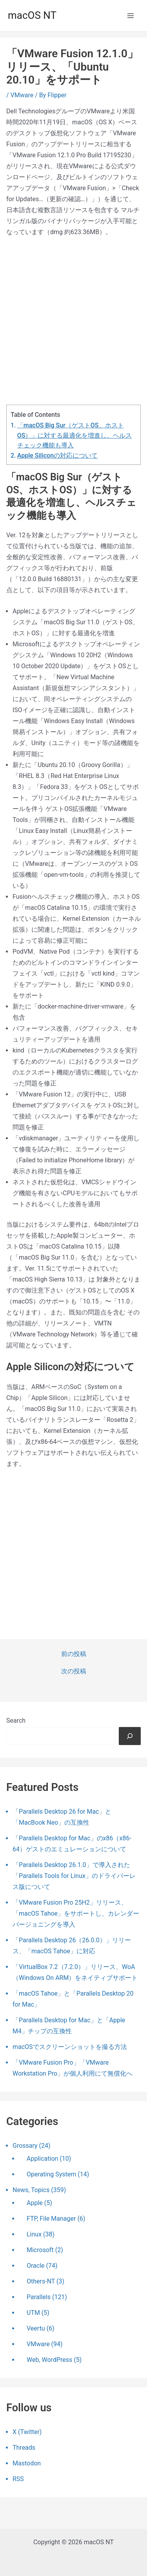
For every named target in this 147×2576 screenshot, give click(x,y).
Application (42, 2158)
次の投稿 (73, 1671)
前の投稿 (73, 1654)
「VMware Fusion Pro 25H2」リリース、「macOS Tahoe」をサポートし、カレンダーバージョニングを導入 (76, 1913)
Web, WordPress (49, 2359)
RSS (18, 2479)
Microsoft (40, 2250)
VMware (22, 95)
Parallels (39, 2297)
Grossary (25, 2145)
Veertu (36, 2328)
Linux (34, 2234)
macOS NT (32, 15)
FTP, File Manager (51, 2218)
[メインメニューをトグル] (130, 15)
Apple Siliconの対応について (57, 455)
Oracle (36, 2265)
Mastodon (27, 2463)
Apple (35, 2203)
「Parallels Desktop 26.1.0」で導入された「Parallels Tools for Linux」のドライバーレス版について (74, 1876)
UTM (33, 2312)
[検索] (130, 1736)
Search (15, 1720)
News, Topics (31, 2190)
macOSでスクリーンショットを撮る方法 (70, 2047)
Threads (24, 2447)
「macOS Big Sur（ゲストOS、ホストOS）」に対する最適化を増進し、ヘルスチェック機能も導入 (74, 435)
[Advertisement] (73, 321)
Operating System (51, 2174)
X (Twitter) (27, 2432)
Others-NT (41, 2281)
